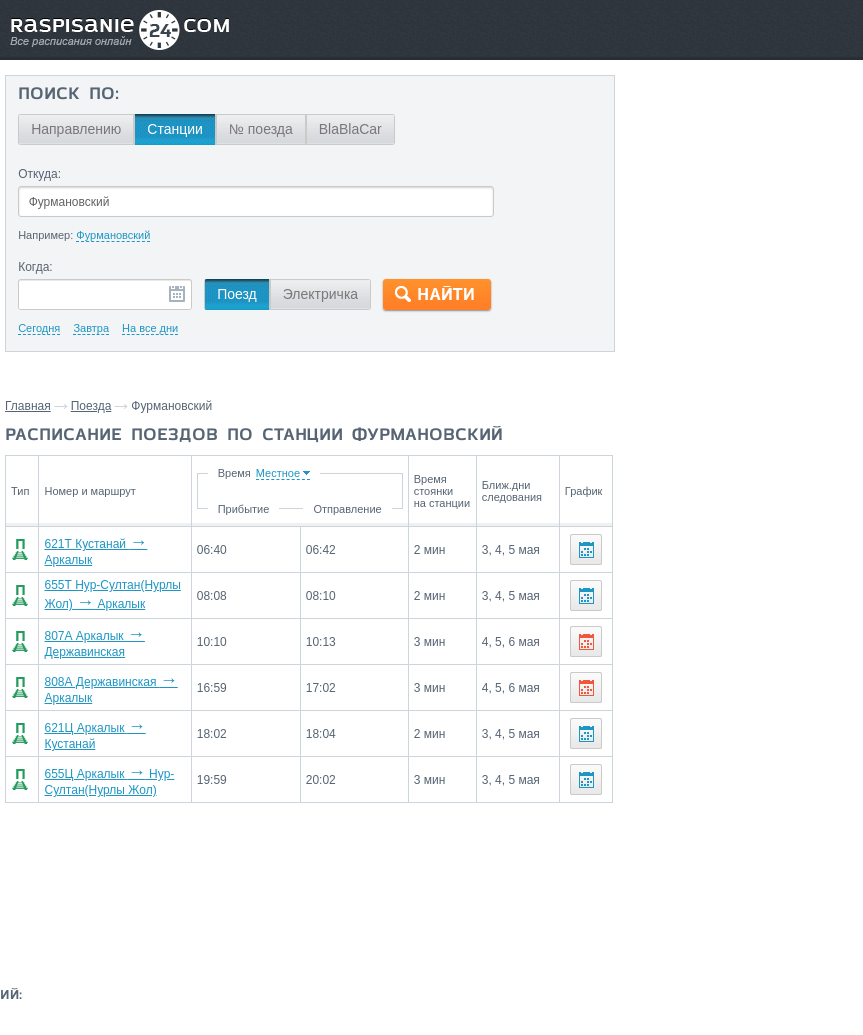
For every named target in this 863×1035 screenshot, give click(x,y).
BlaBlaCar (350, 129)
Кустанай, (755, 192)
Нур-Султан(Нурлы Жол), (768, 162)
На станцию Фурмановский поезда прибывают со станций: (732, 248)
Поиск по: (68, 95)
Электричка (320, 294)
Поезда (91, 406)
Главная (28, 406)
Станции (175, 129)
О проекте (521, 910)
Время (262, 473)
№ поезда (261, 129)
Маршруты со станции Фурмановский (727, 368)
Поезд (237, 294)
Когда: (35, 267)
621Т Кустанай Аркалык (119, 549)
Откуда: (39, 174)
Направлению (76, 129)
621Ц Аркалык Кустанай (120, 729)
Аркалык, (653, 162)
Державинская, (672, 192)
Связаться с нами (426, 910)
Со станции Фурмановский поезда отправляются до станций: (731, 116)
